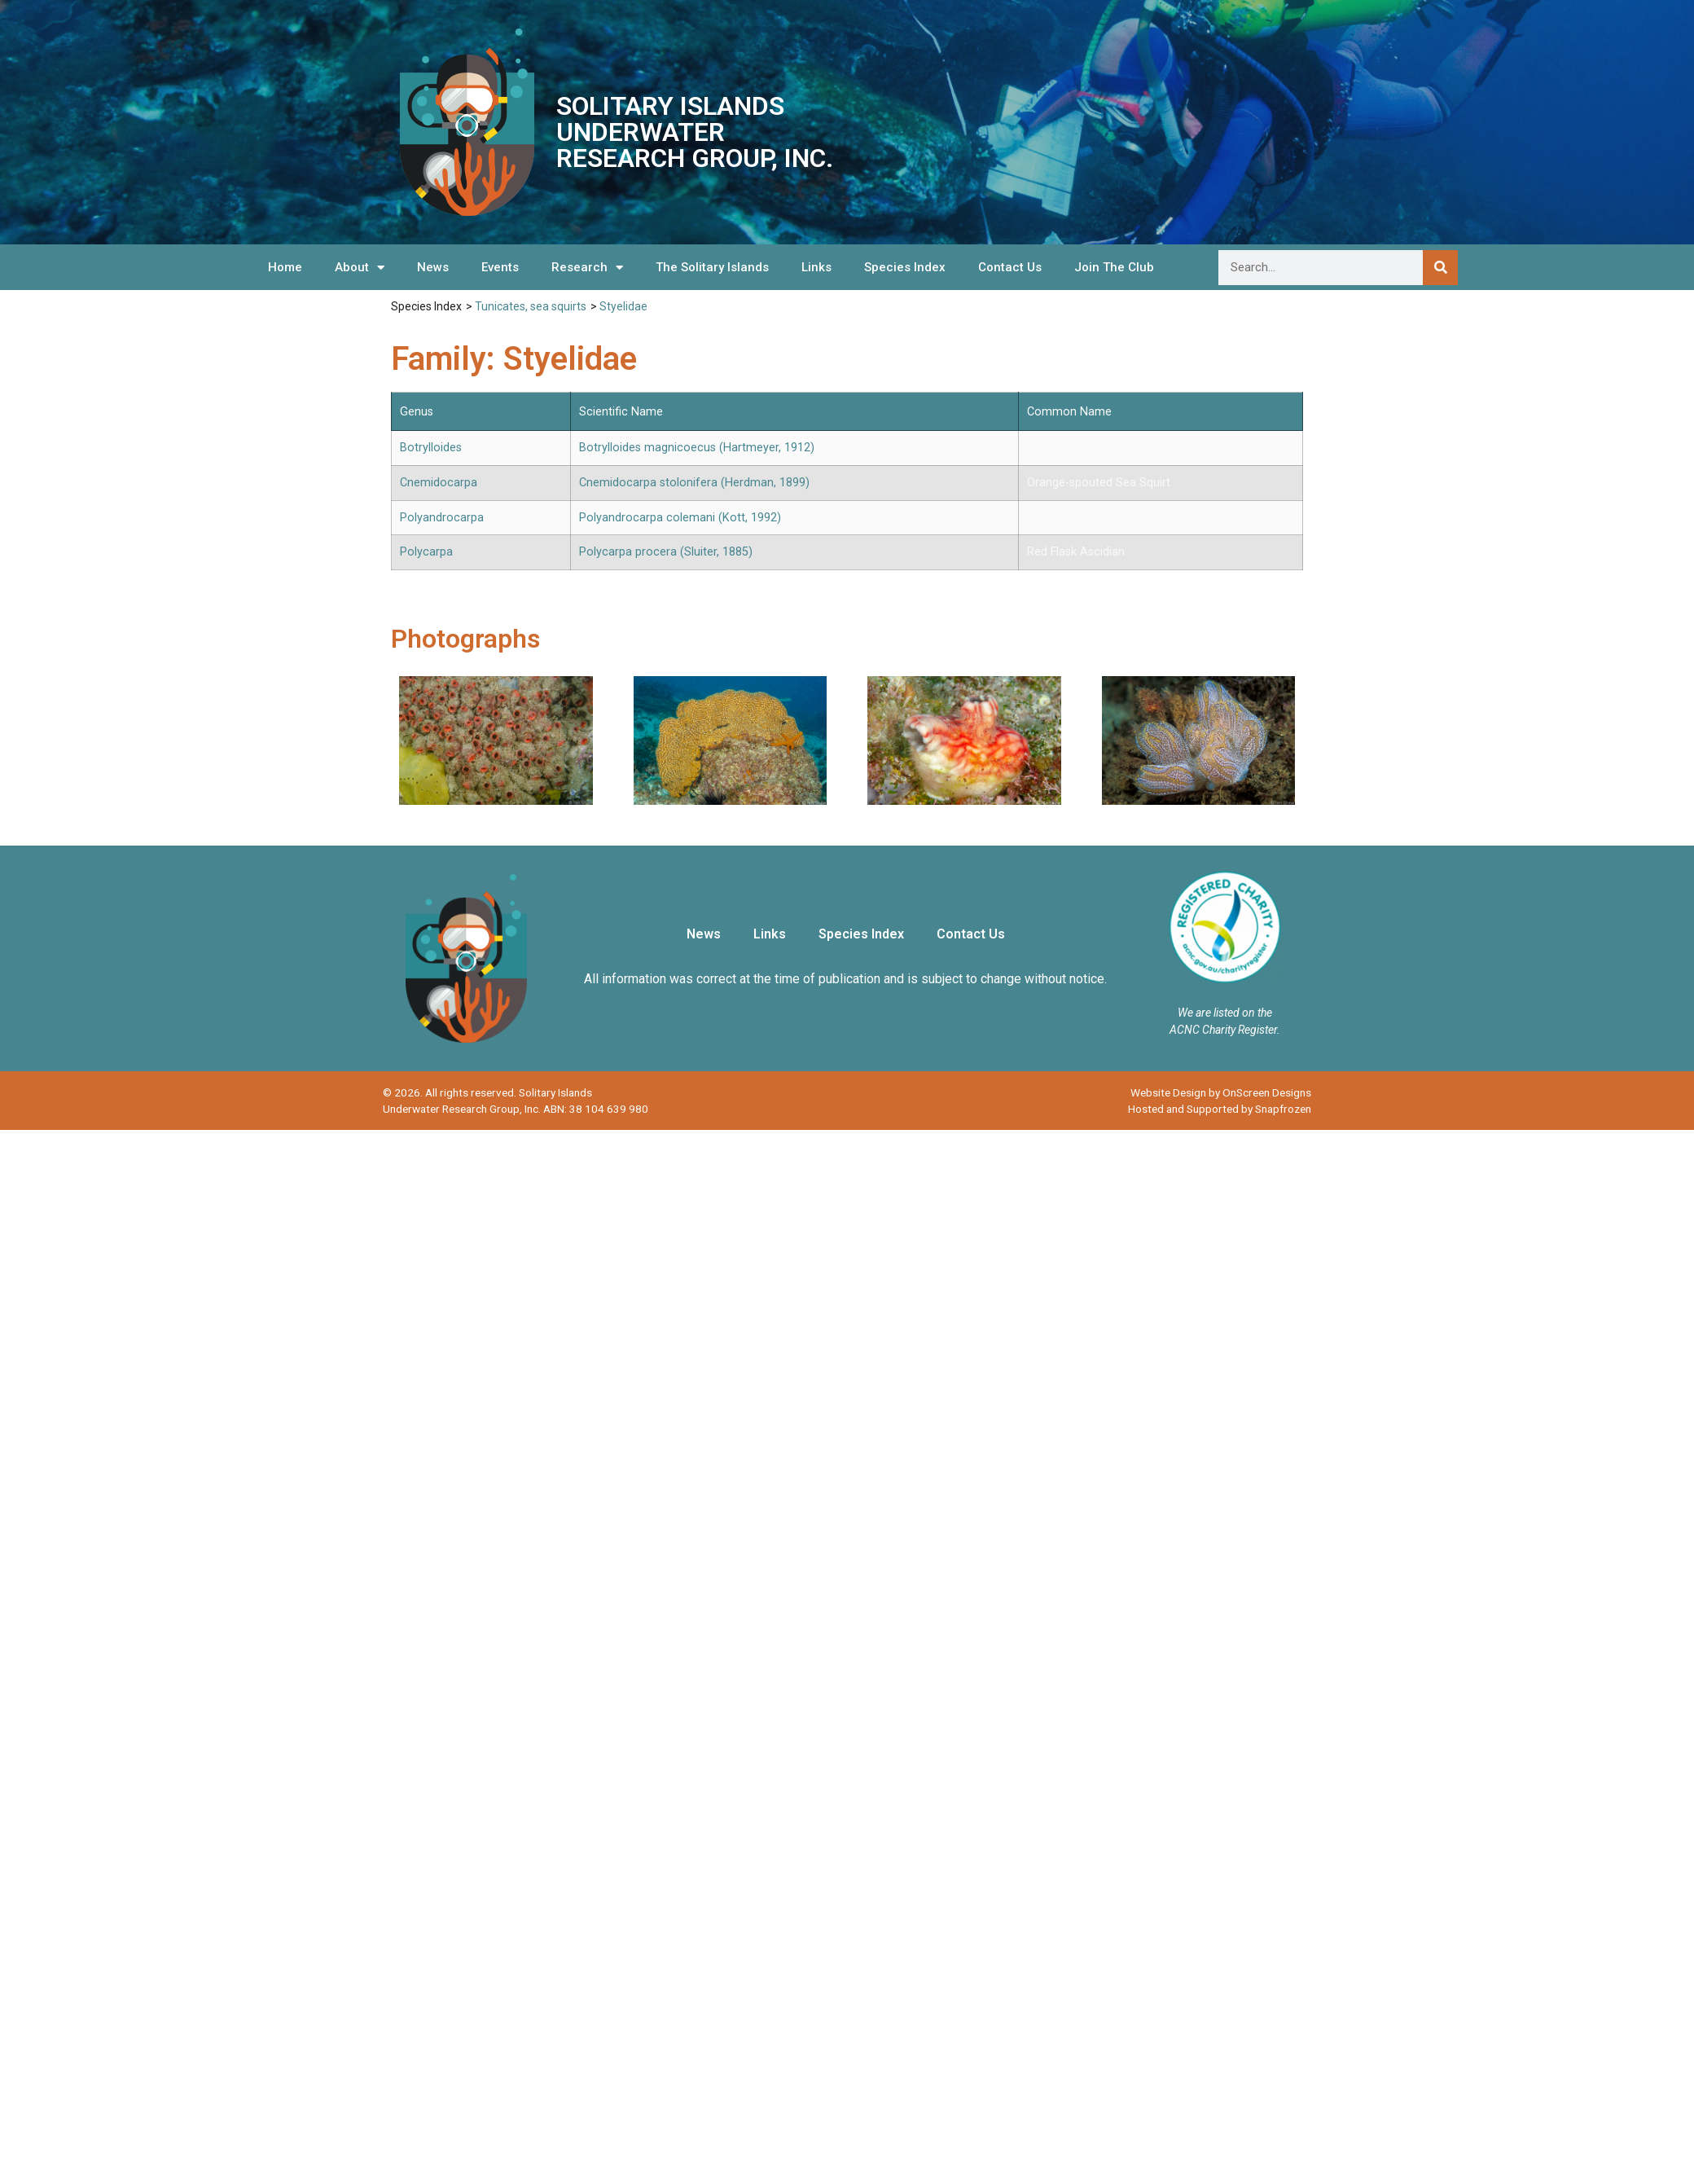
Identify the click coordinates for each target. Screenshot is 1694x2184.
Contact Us (1010, 267)
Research (587, 267)
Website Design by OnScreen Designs (1220, 1092)
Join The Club (1114, 267)
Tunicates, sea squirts (530, 306)
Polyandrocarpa (442, 518)
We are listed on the (1225, 1012)
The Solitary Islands (712, 267)
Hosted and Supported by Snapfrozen (1219, 1108)
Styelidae (623, 306)
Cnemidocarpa (438, 483)
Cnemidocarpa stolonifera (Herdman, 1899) (694, 483)
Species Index (905, 267)
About (359, 267)
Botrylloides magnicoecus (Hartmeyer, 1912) (696, 448)
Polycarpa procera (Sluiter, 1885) (666, 552)
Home (285, 267)
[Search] (1440, 267)
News (433, 267)
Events (500, 267)
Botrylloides (431, 448)
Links (816, 267)
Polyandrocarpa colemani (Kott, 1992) (680, 518)
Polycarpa (426, 552)
